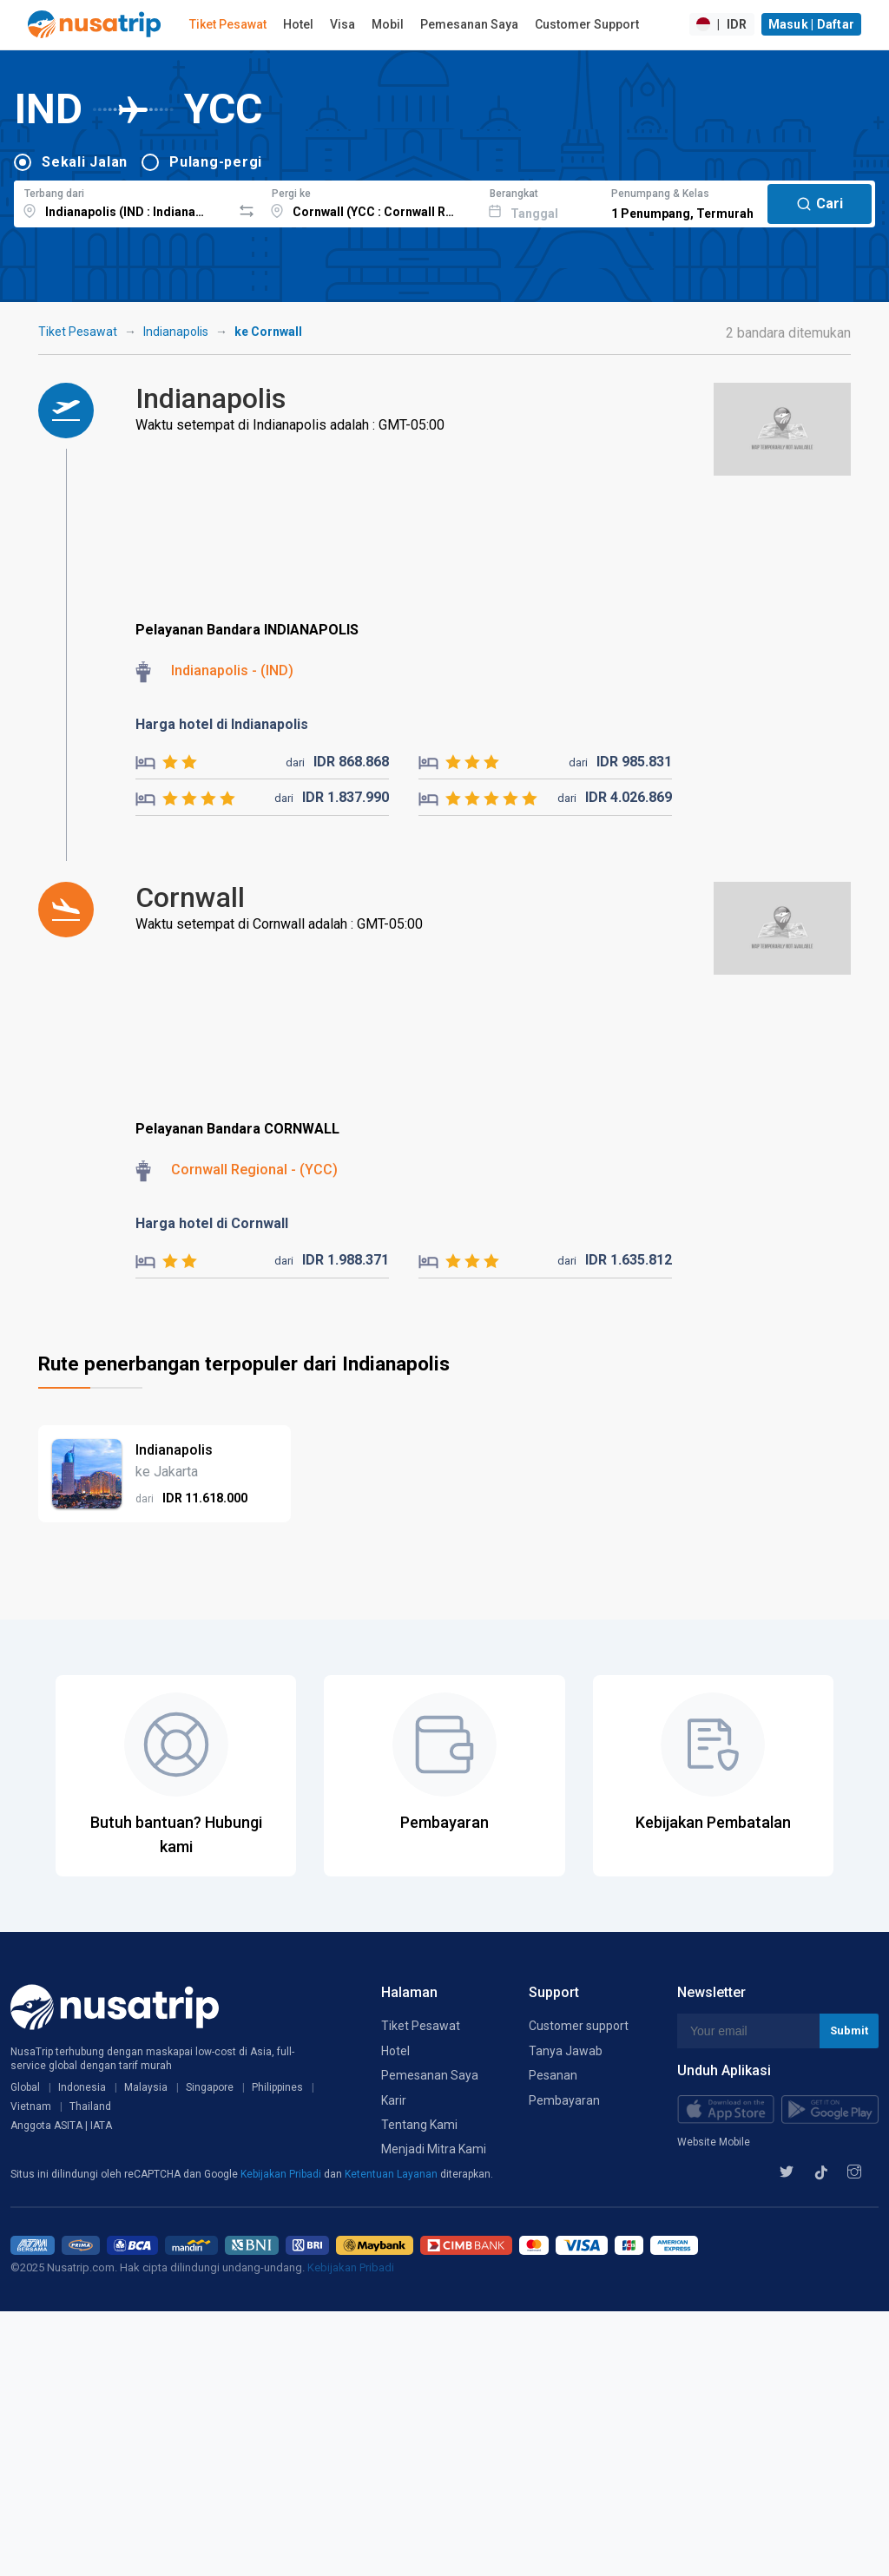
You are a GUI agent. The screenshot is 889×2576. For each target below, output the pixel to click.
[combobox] (123, 201)
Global (25, 2087)
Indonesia (82, 2087)
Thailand (90, 2106)
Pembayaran (564, 2100)
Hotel (298, 24)
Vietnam (30, 2106)
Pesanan (553, 2075)
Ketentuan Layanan (392, 2174)
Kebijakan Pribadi (282, 2174)
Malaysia (146, 2087)
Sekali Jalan (85, 162)
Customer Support (587, 24)
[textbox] (123, 201)
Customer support (579, 2026)
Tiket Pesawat (228, 24)
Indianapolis (175, 331)
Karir (393, 2100)
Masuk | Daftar (811, 24)
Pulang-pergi (215, 162)
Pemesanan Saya (469, 24)
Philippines (277, 2087)
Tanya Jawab (566, 2051)
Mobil (388, 24)
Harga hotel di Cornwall (211, 1223)
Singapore (210, 2087)
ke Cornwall (268, 331)
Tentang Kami (419, 2125)
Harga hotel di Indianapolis (221, 724)
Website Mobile (713, 2142)
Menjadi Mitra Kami (433, 2149)
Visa (342, 24)
